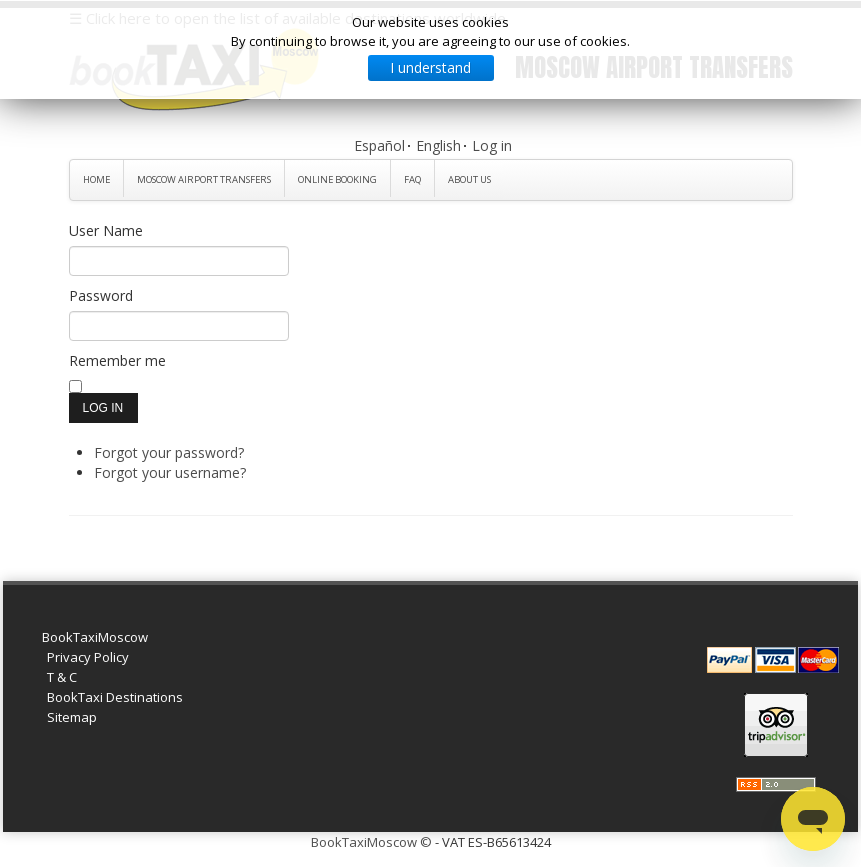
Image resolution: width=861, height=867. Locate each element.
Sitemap (72, 717)
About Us (469, 179)
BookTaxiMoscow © (371, 842)
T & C (62, 677)
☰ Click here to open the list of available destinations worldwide (287, 18)
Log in (492, 145)
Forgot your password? (169, 452)
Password (101, 295)
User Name (106, 230)
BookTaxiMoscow (95, 637)
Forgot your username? (170, 472)
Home (96, 179)
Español (379, 145)
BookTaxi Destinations (115, 697)
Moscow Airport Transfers (204, 179)
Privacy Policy (88, 657)
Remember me (117, 360)
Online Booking (337, 179)
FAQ (412, 179)
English (438, 145)
